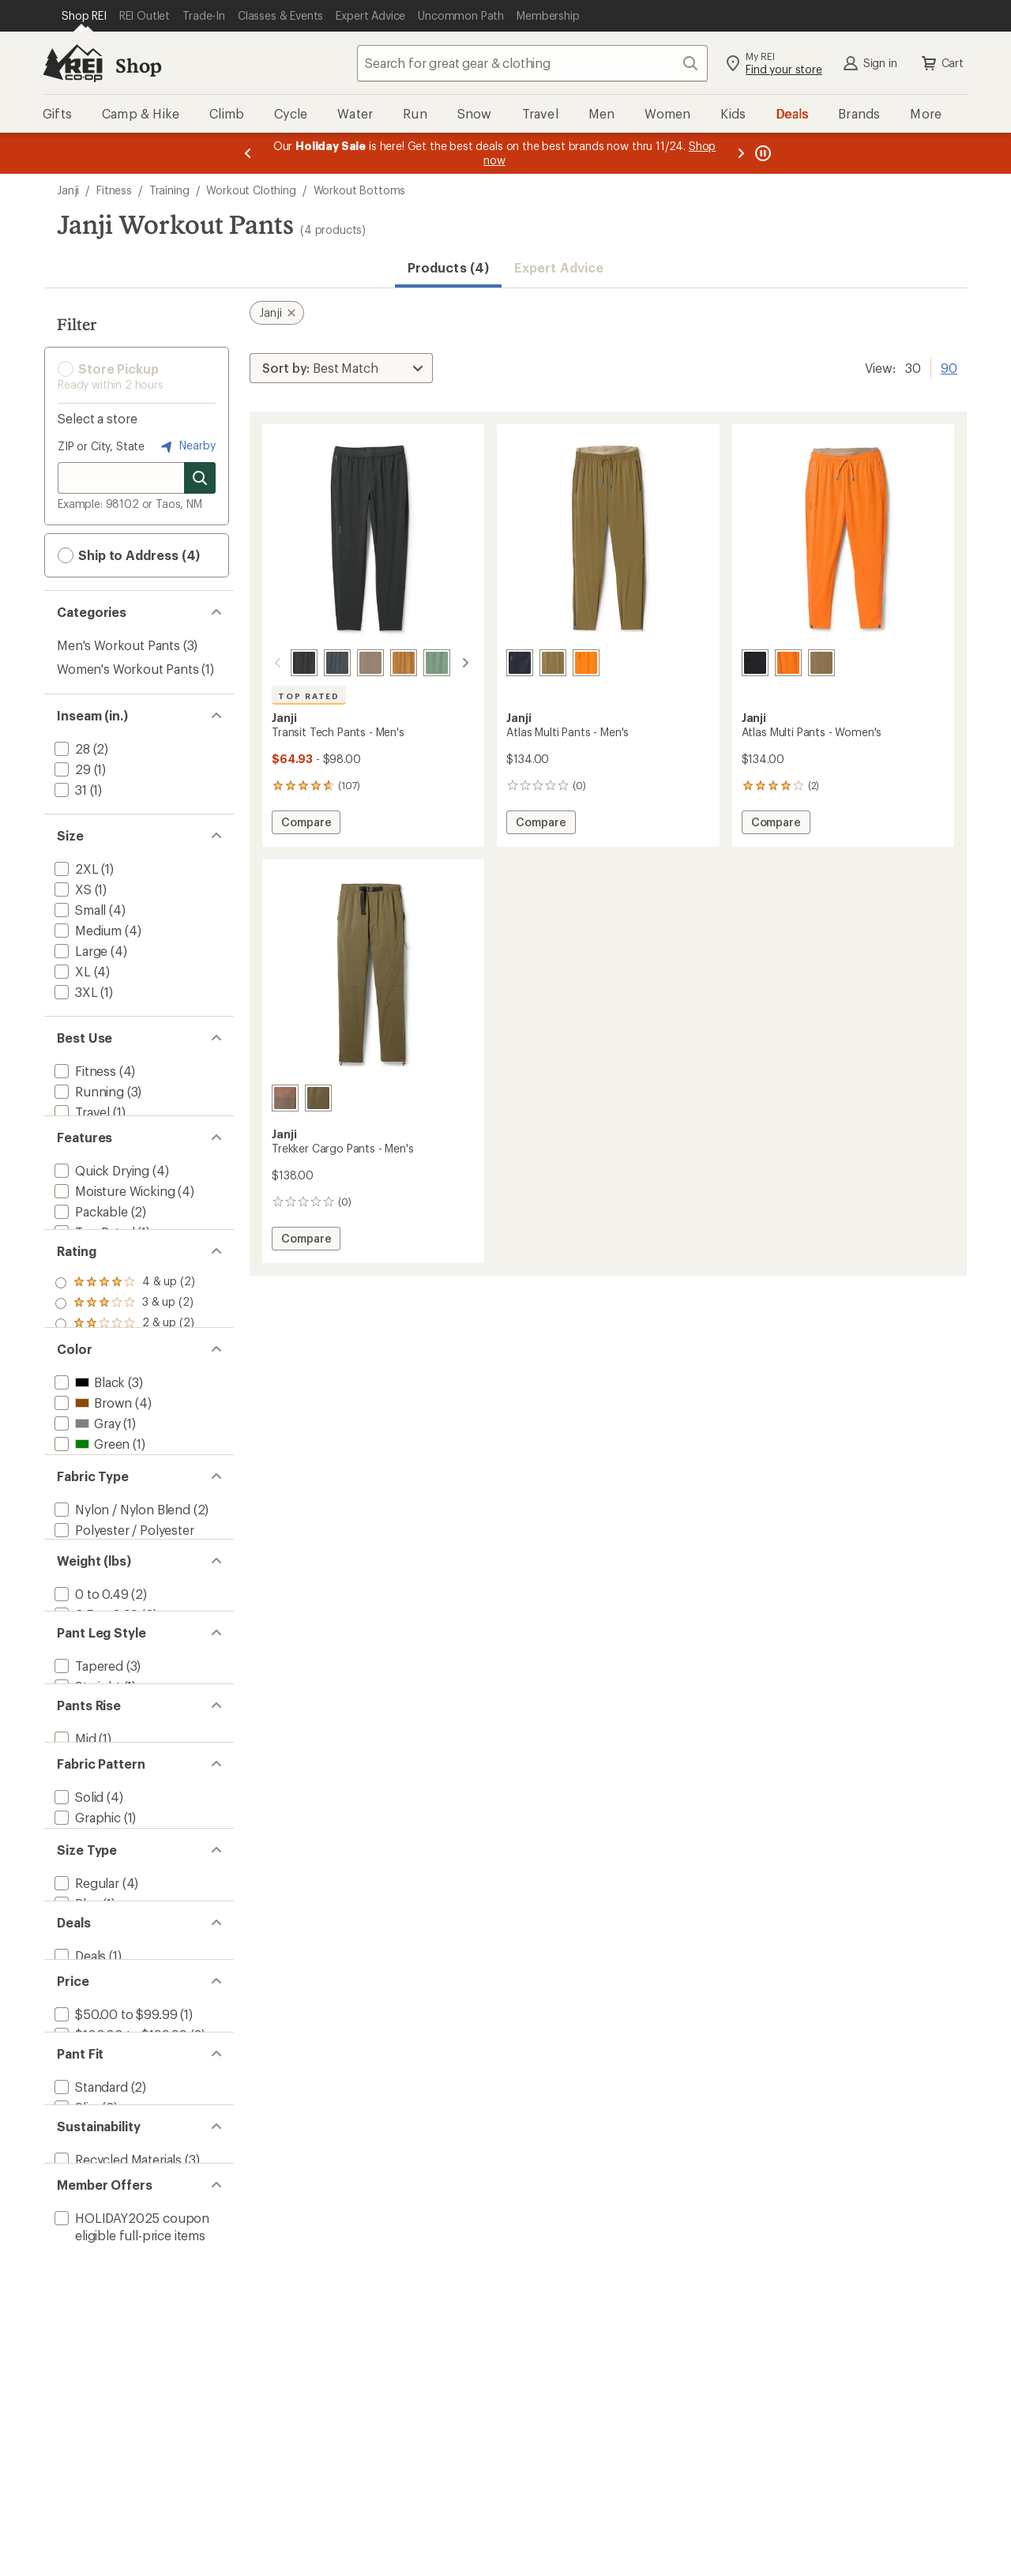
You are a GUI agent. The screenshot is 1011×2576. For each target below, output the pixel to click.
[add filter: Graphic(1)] (86, 2107)
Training (169, 190)
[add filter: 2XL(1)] (75, 868)
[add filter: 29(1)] (71, 769)
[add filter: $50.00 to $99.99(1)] (114, 2386)
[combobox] (532, 63)
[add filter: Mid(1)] (73, 2008)
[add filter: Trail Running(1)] (100, 1132)
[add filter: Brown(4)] (91, 1531)
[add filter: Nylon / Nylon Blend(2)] (120, 1692)
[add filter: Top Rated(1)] (93, 1272)
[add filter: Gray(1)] (85, 1551)
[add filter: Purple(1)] (92, 1613)
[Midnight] (285, 662)
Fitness (114, 190)
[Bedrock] (285, 1098)
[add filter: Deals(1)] (78, 2307)
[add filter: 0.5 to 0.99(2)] (94, 1829)
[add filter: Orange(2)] (94, 1592)
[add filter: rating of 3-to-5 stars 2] (125, 1392)
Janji (68, 190)
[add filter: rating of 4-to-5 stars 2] (125, 1371)
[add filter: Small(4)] (78, 909)
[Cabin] (384, 662)
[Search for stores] (200, 478)
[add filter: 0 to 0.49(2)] (90, 1809)
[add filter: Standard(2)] (89, 2485)
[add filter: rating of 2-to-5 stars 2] (125, 1412)
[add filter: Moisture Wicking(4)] (113, 1231)
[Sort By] (341, 368)
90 (949, 366)
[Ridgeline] (451, 662)
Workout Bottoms (360, 190)
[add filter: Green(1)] (90, 1572)
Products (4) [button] (448, 267)
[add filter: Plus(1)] (75, 2228)
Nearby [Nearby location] (186, 446)
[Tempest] (318, 662)
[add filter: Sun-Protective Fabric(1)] (126, 1293)
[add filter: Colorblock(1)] (95, 2128)
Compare (305, 824)
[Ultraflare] (586, 662)
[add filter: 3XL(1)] (74, 991)
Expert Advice (558, 267)
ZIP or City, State (101, 446)
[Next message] (740, 153)
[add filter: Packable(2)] (89, 1252)
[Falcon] (351, 662)
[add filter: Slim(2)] (75, 2506)
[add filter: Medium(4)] (86, 930)
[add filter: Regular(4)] (85, 2207)
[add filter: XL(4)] (71, 971)
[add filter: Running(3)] (87, 1091)
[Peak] (552, 662)
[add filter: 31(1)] (69, 789)
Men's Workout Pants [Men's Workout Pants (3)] (118, 644)
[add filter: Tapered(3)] (87, 1908)
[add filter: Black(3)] (88, 1510)
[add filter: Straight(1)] (86, 1929)
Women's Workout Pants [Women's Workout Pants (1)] (128, 668)
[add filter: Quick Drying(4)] (100, 1211)
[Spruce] (417, 662)
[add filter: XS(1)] (71, 889)
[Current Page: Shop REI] (84, 16)
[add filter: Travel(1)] (80, 1111)
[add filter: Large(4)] (79, 950)
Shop (138, 65)
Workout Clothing (250, 190)
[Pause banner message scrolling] (761, 153)
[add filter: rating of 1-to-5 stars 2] (125, 1433)
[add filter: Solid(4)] (77, 2087)
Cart (941, 63)
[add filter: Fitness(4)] (83, 1070)
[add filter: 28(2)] (70, 748)
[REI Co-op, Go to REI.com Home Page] (73, 63)
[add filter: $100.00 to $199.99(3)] (119, 2406)
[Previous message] (248, 153)
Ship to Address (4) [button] (129, 555)
